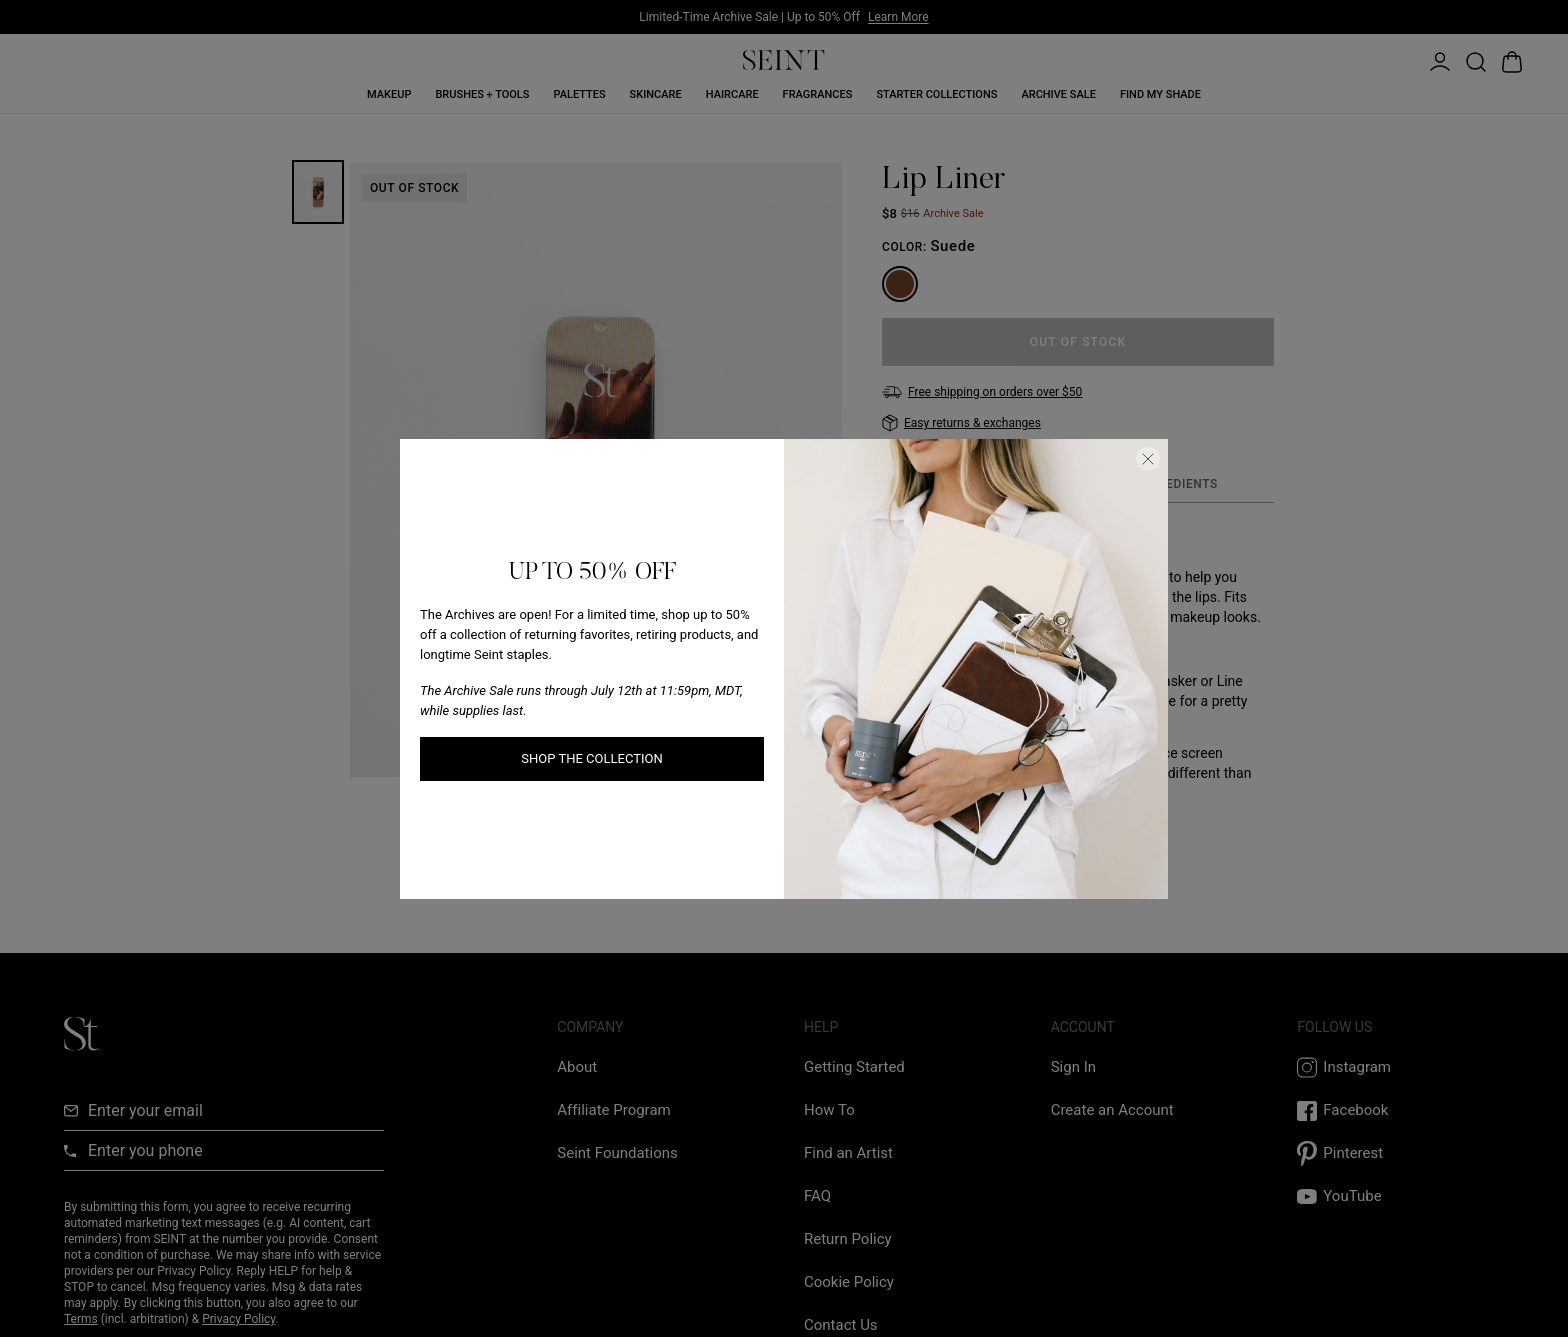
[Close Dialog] (1148, 459)
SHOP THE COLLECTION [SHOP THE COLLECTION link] (591, 758)
